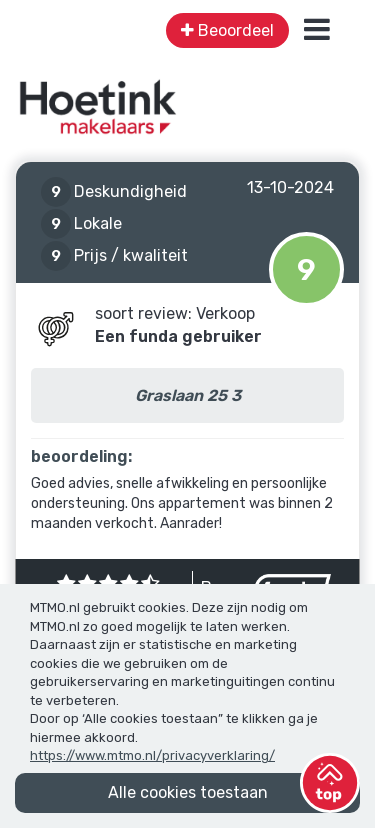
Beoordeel (227, 30)
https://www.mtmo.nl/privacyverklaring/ (152, 755)
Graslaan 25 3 (188, 395)
